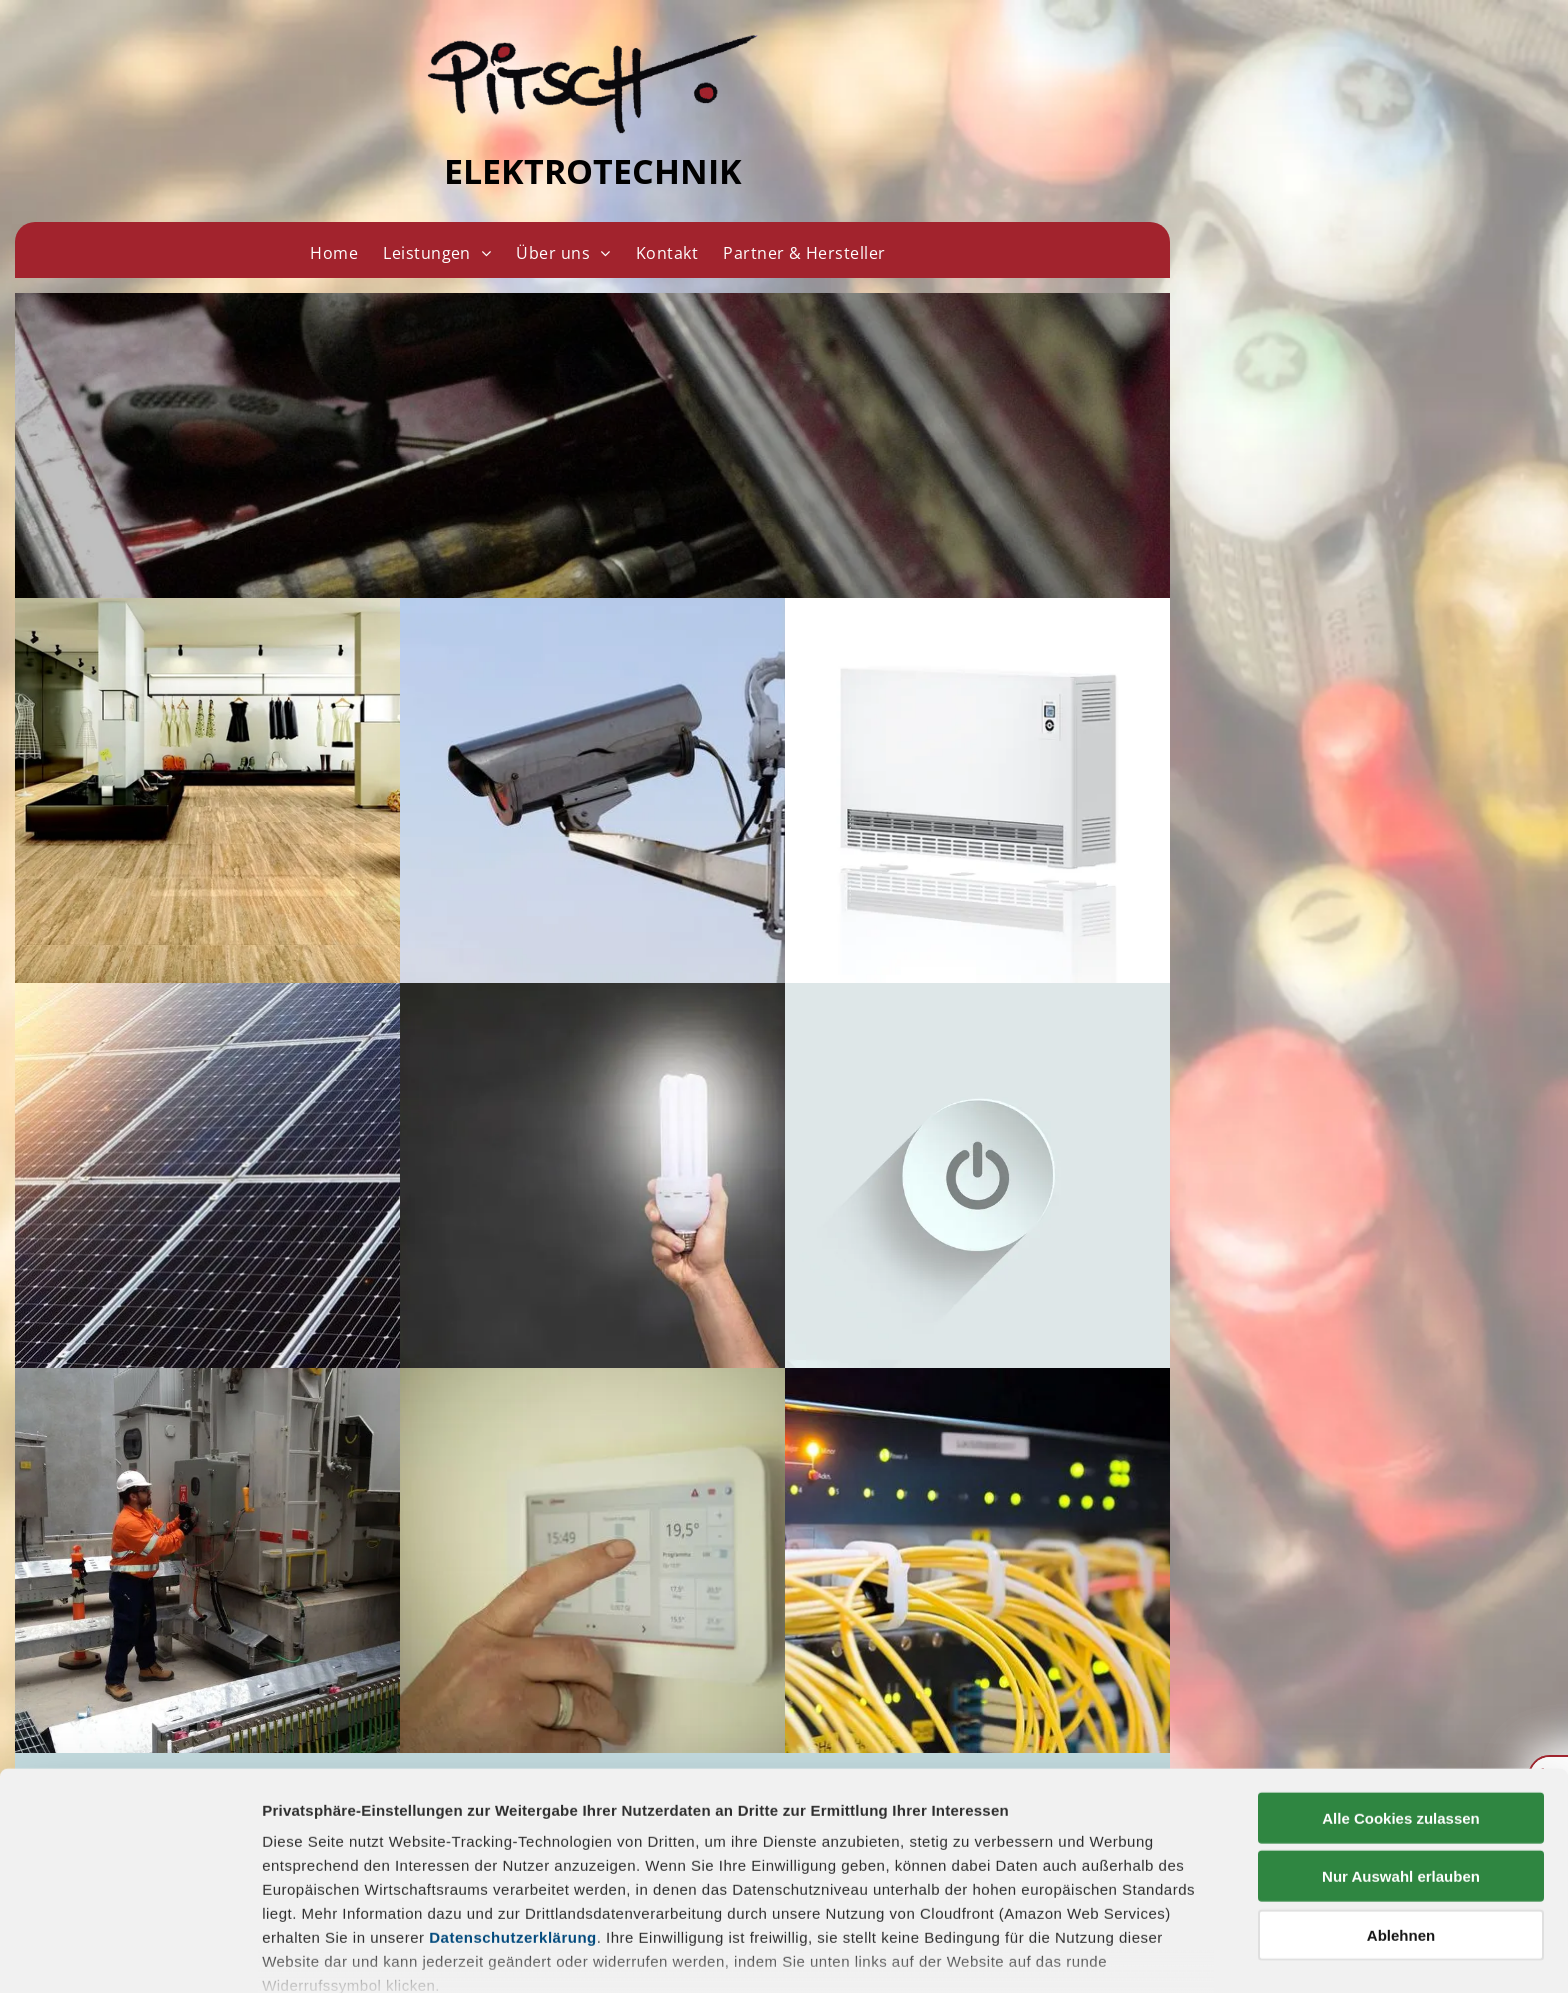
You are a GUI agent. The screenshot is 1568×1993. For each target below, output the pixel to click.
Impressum (304, 1901)
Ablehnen (1401, 1817)
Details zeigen (1063, 1953)
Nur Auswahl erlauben (1401, 1758)
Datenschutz (407, 1901)
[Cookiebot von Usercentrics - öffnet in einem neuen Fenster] (129, 1954)
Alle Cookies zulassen (1401, 1700)
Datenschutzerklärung (513, 1819)
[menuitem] (333, 253)
